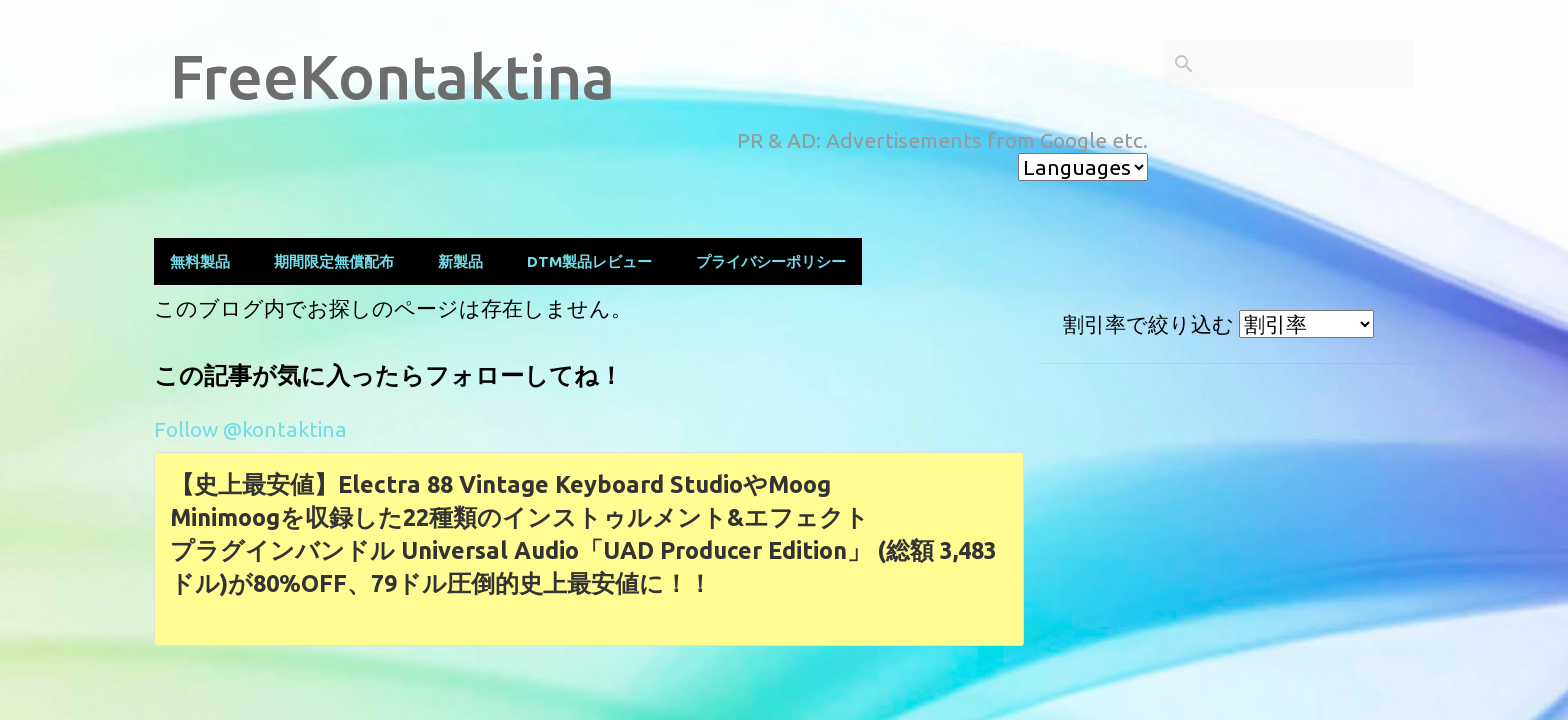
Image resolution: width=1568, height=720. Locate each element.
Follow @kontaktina (250, 429)
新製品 (460, 261)
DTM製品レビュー (589, 261)
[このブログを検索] (1309, 64)
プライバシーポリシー (771, 261)
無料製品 (200, 261)
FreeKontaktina (392, 76)
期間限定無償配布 (334, 261)
